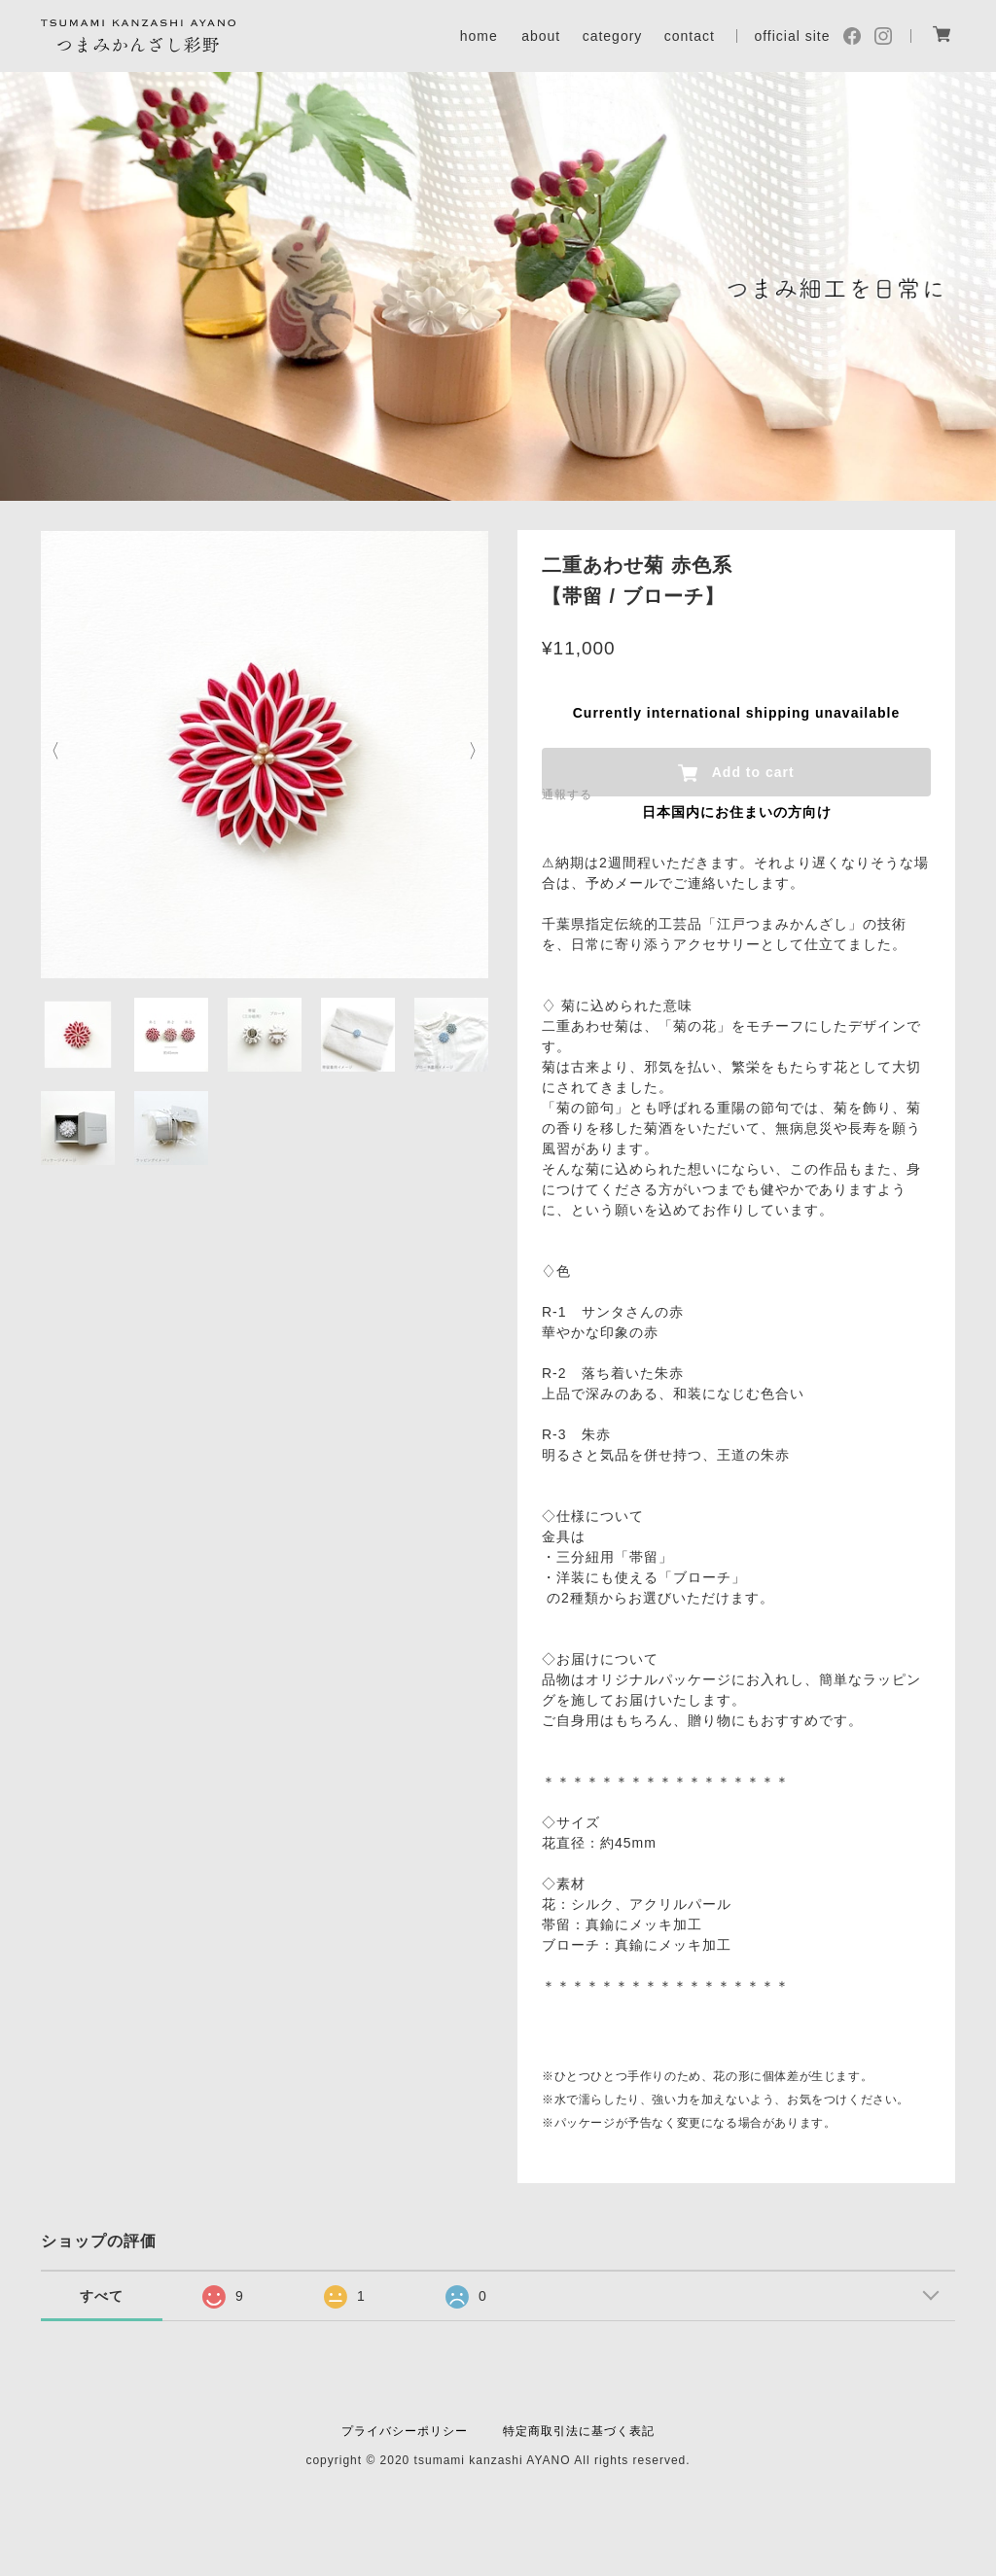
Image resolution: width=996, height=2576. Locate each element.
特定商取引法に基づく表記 (579, 2431)
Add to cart (736, 773)
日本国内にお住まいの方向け (737, 812)
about (540, 36)
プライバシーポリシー (404, 2431)
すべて (102, 2296)
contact (689, 36)
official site (792, 36)
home (479, 36)
